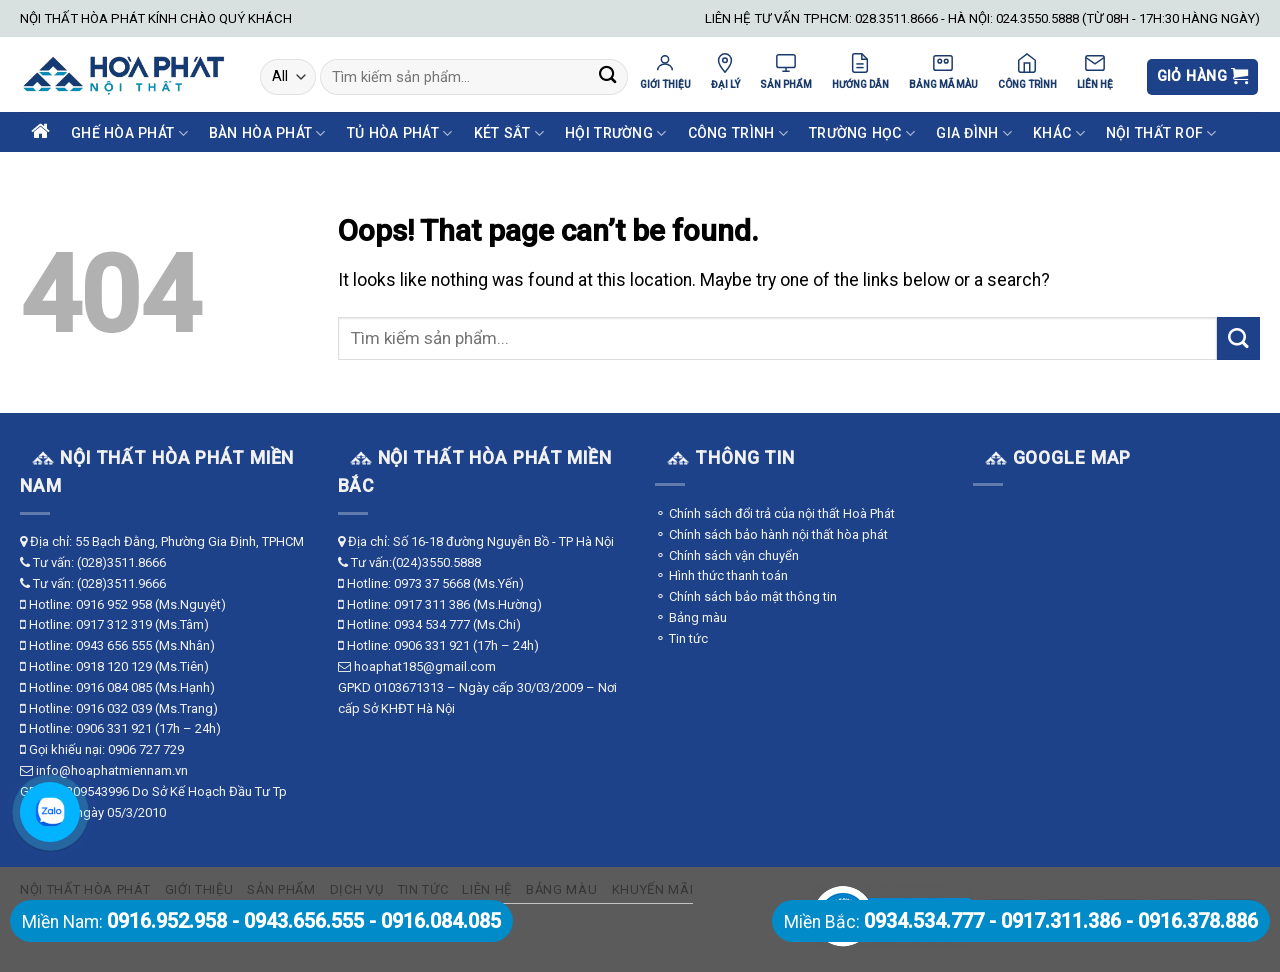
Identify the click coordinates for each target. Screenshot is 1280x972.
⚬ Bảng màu (691, 617)
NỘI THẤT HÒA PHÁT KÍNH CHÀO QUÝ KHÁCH (156, 18)
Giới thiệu (199, 889)
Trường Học (862, 133)
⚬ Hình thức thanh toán (721, 575)
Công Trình (738, 133)
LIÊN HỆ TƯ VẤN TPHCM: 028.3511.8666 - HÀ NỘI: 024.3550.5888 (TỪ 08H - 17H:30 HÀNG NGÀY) (982, 18)
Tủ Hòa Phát (400, 133)
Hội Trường (615, 133)
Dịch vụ (357, 889)
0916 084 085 (114, 687)
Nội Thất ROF (1161, 133)
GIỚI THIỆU (665, 71)
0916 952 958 (114, 604)
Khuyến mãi (653, 889)
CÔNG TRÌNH (1027, 71)
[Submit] (607, 77)
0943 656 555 (114, 645)
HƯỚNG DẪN (860, 71)
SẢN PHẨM (786, 71)
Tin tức (423, 889)
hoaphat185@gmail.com (425, 666)
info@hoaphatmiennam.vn (112, 770)
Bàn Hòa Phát (267, 133)
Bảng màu (561, 889)
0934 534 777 (432, 624)
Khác (1059, 133)
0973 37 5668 (432, 583)
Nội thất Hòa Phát (85, 889)
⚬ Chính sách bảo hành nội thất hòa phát (771, 534)
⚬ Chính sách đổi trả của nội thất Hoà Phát (775, 513)
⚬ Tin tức (681, 638)
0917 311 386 (432, 604)
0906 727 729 (146, 749)
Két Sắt (509, 133)
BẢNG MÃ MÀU (943, 71)
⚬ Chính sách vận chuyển (727, 555)
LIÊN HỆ (1095, 71)
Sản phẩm (281, 889)
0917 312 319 (114, 624)
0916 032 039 (114, 708)
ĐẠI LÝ (725, 71)
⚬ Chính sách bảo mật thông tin (746, 596)
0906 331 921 (114, 728)
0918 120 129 (114, 666)
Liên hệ (487, 889)
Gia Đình (974, 133)
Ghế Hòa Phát (129, 133)
